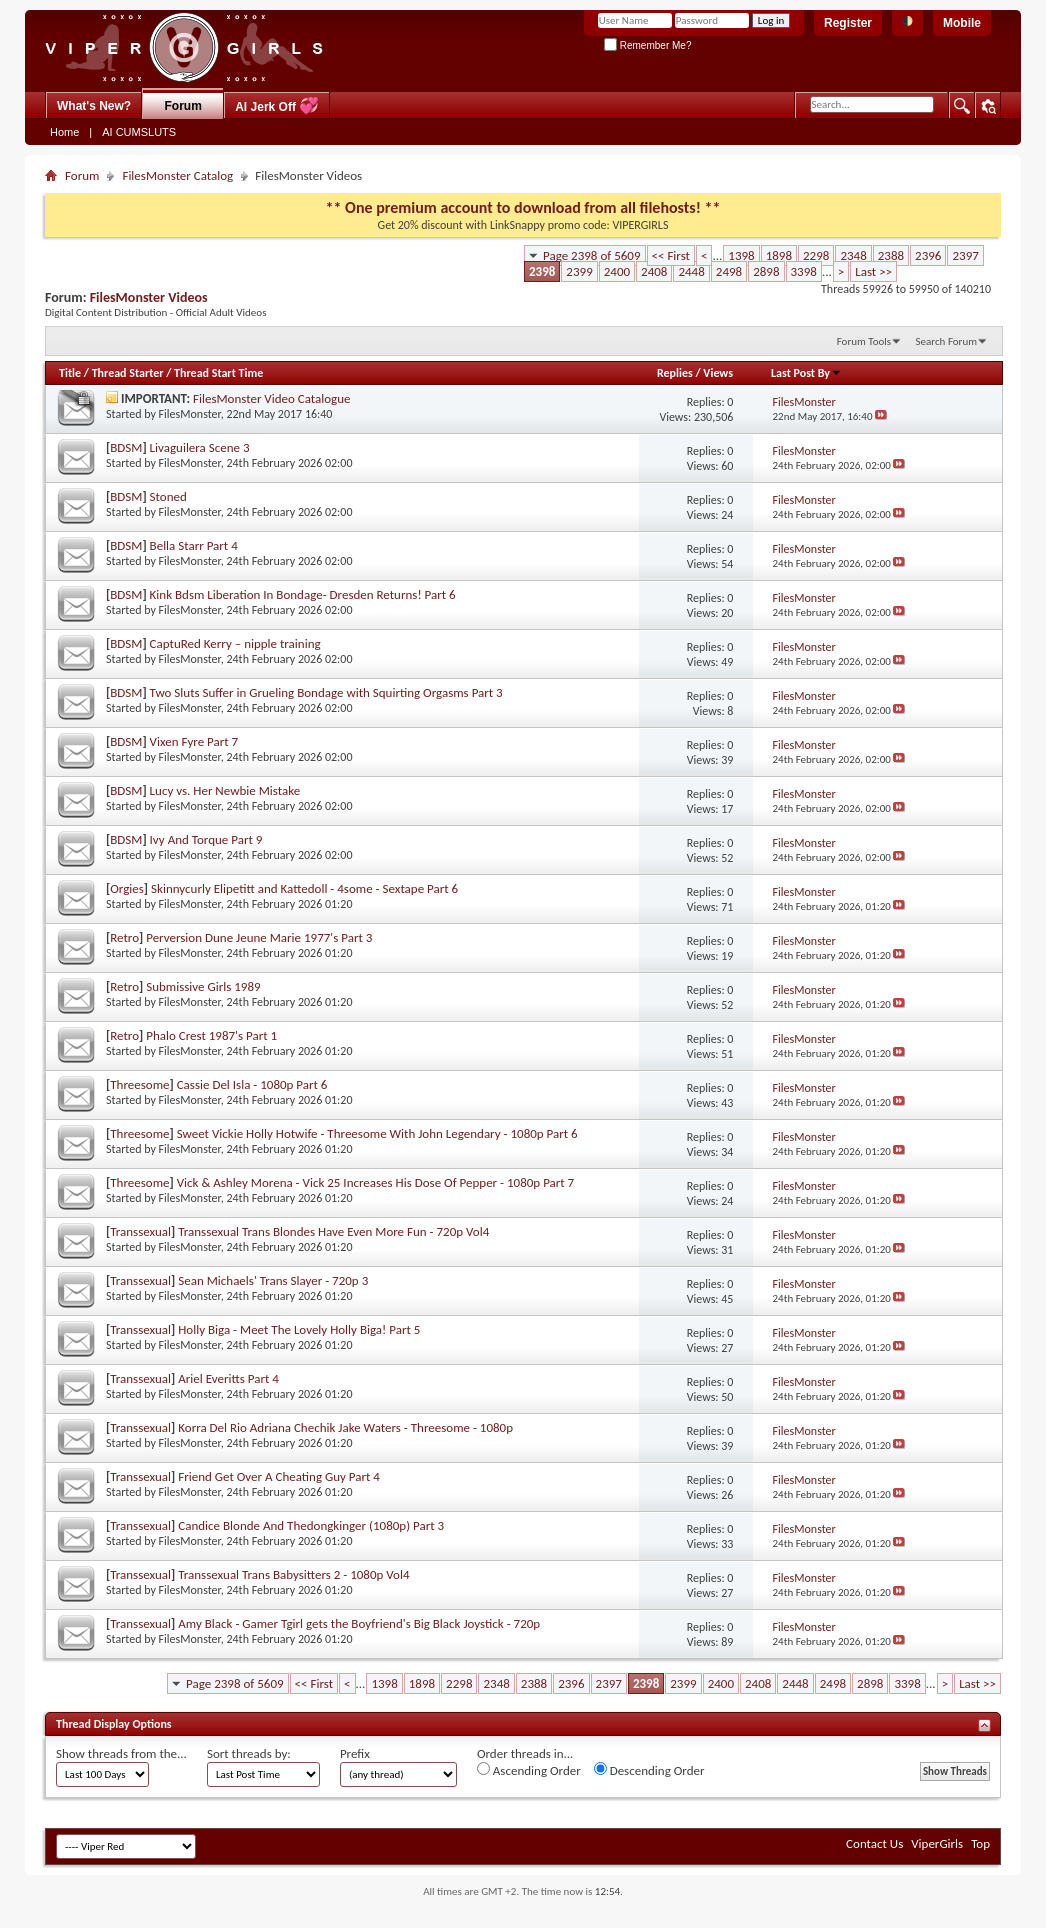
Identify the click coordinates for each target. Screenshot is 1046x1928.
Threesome (139, 1084)
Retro (124, 937)
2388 (891, 255)
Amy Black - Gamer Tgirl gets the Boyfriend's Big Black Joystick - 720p (359, 1623)
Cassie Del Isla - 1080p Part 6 (252, 1084)
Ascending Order (529, 1770)
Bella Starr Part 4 (194, 545)
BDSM (126, 447)
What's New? (94, 106)
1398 (741, 255)
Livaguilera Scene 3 (200, 447)
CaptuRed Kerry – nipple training (235, 643)
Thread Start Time (218, 373)
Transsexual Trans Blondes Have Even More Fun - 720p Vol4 (333, 1231)
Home (64, 132)
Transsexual (140, 1231)
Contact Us (874, 1843)
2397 (965, 255)
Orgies (127, 888)
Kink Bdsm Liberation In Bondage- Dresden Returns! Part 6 (303, 594)
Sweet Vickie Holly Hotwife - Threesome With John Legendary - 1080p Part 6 (377, 1133)
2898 (766, 271)
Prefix (355, 1753)
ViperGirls (937, 1843)
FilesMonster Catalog (177, 175)
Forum (183, 106)
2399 (579, 271)
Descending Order (649, 1770)
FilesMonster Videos (149, 297)
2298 (816, 255)
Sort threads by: (249, 1753)
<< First (671, 255)
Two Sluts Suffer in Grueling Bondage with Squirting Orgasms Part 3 (326, 692)
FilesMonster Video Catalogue (272, 398)
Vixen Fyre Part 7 (194, 741)
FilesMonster (190, 414)
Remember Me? (647, 45)
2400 (617, 271)
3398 (804, 271)
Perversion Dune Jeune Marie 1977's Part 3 (259, 937)
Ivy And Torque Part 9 (206, 839)
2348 (853, 255)
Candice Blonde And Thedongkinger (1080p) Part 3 (311, 1525)
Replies (675, 373)
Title (70, 373)
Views (718, 373)
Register (848, 23)
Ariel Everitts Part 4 (228, 1378)
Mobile (962, 23)
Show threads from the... (121, 1753)
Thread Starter (128, 373)
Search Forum (947, 341)
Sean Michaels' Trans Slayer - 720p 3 (273, 1280)
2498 (729, 271)
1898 (779, 255)
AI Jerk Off (277, 105)
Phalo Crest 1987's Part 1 (211, 1035)
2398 (542, 271)
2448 (691, 271)
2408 (654, 271)
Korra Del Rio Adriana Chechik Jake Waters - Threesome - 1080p (345, 1427)
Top (980, 1843)
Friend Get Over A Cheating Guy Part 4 (279, 1476)
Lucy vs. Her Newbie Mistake (225, 790)
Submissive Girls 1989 (203, 986)
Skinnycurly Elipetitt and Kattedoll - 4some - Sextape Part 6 (304, 888)
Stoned (168, 496)
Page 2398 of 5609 (592, 255)
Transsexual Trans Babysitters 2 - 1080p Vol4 (293, 1574)
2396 (928, 255)
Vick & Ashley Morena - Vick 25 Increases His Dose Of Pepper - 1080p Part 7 (376, 1182)
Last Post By (806, 373)
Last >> (873, 271)
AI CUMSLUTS (139, 132)
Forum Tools (864, 341)
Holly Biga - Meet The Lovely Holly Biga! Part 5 (299, 1329)
